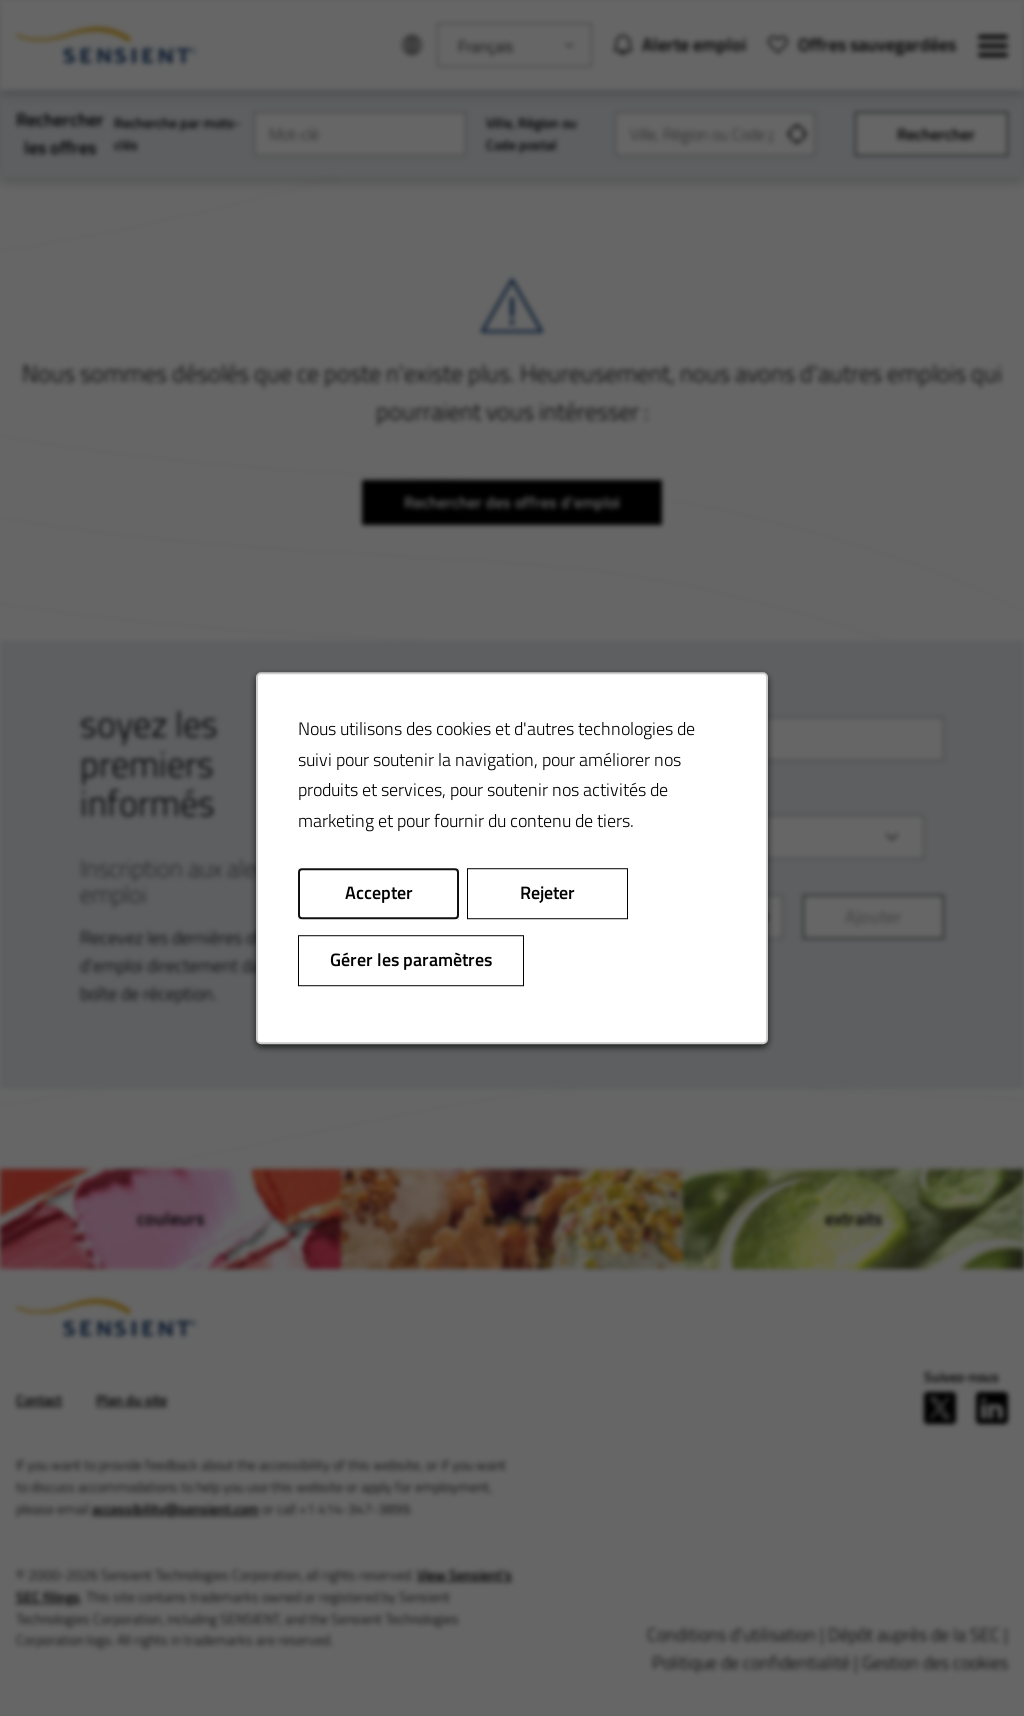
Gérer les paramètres (411, 959)
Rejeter (547, 893)
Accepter (379, 893)
